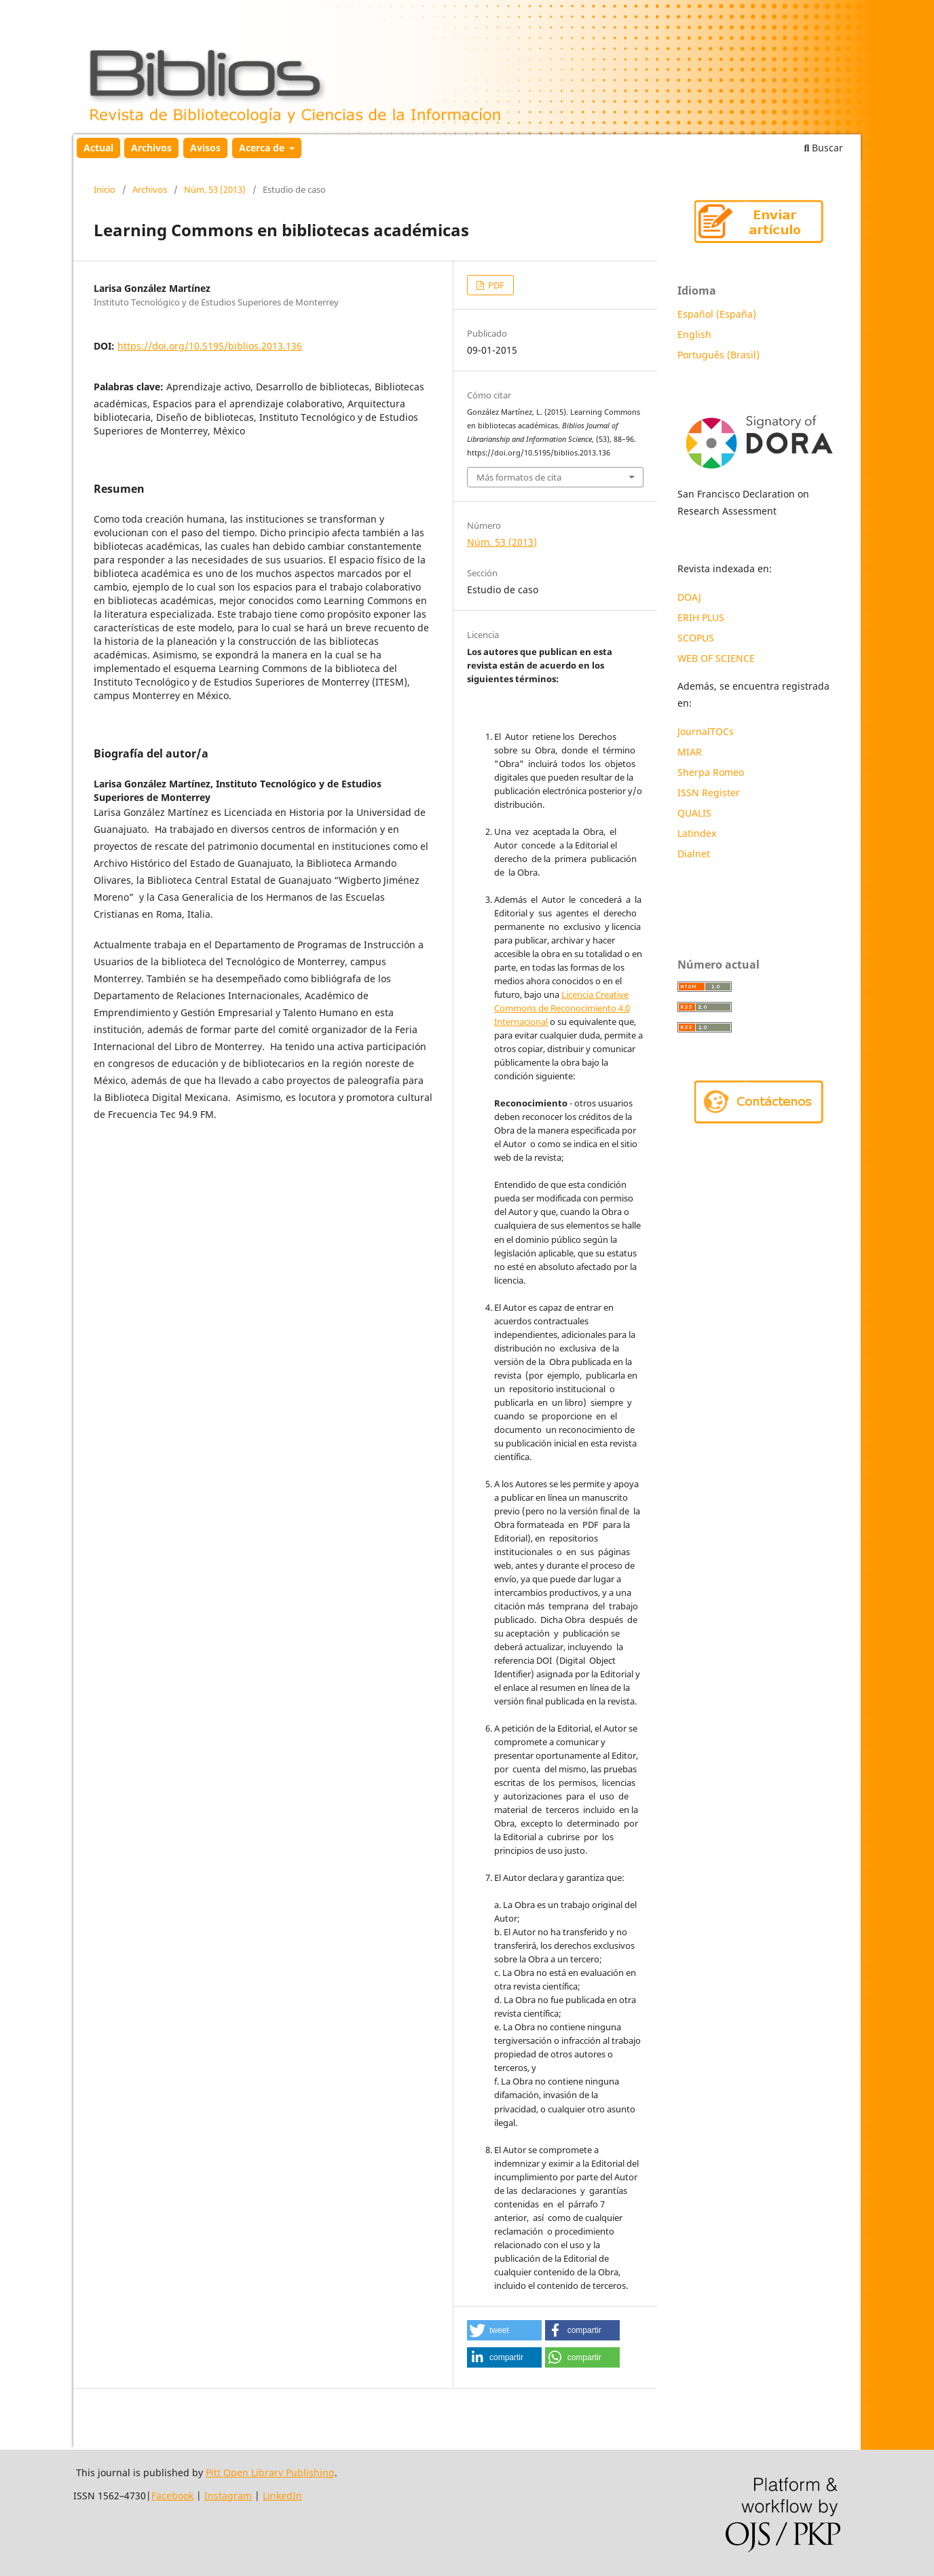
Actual (98, 147)
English (694, 334)
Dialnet (693, 853)
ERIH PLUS (700, 617)
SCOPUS (695, 637)
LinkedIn (282, 2495)
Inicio (104, 189)
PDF (495, 285)
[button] (504, 2330)
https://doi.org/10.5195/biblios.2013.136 (209, 345)
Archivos (151, 147)
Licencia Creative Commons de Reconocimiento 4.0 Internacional (562, 1008)
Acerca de (263, 147)
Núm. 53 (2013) (215, 189)
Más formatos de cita (519, 477)
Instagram (228, 2495)
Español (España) (716, 313)
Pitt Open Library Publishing (270, 2472)
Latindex (698, 833)
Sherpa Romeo (710, 772)
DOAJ (689, 597)
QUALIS (694, 812)
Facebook (172, 2495)
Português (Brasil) (718, 354)
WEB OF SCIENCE (716, 658)
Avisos (205, 147)
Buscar (824, 147)
